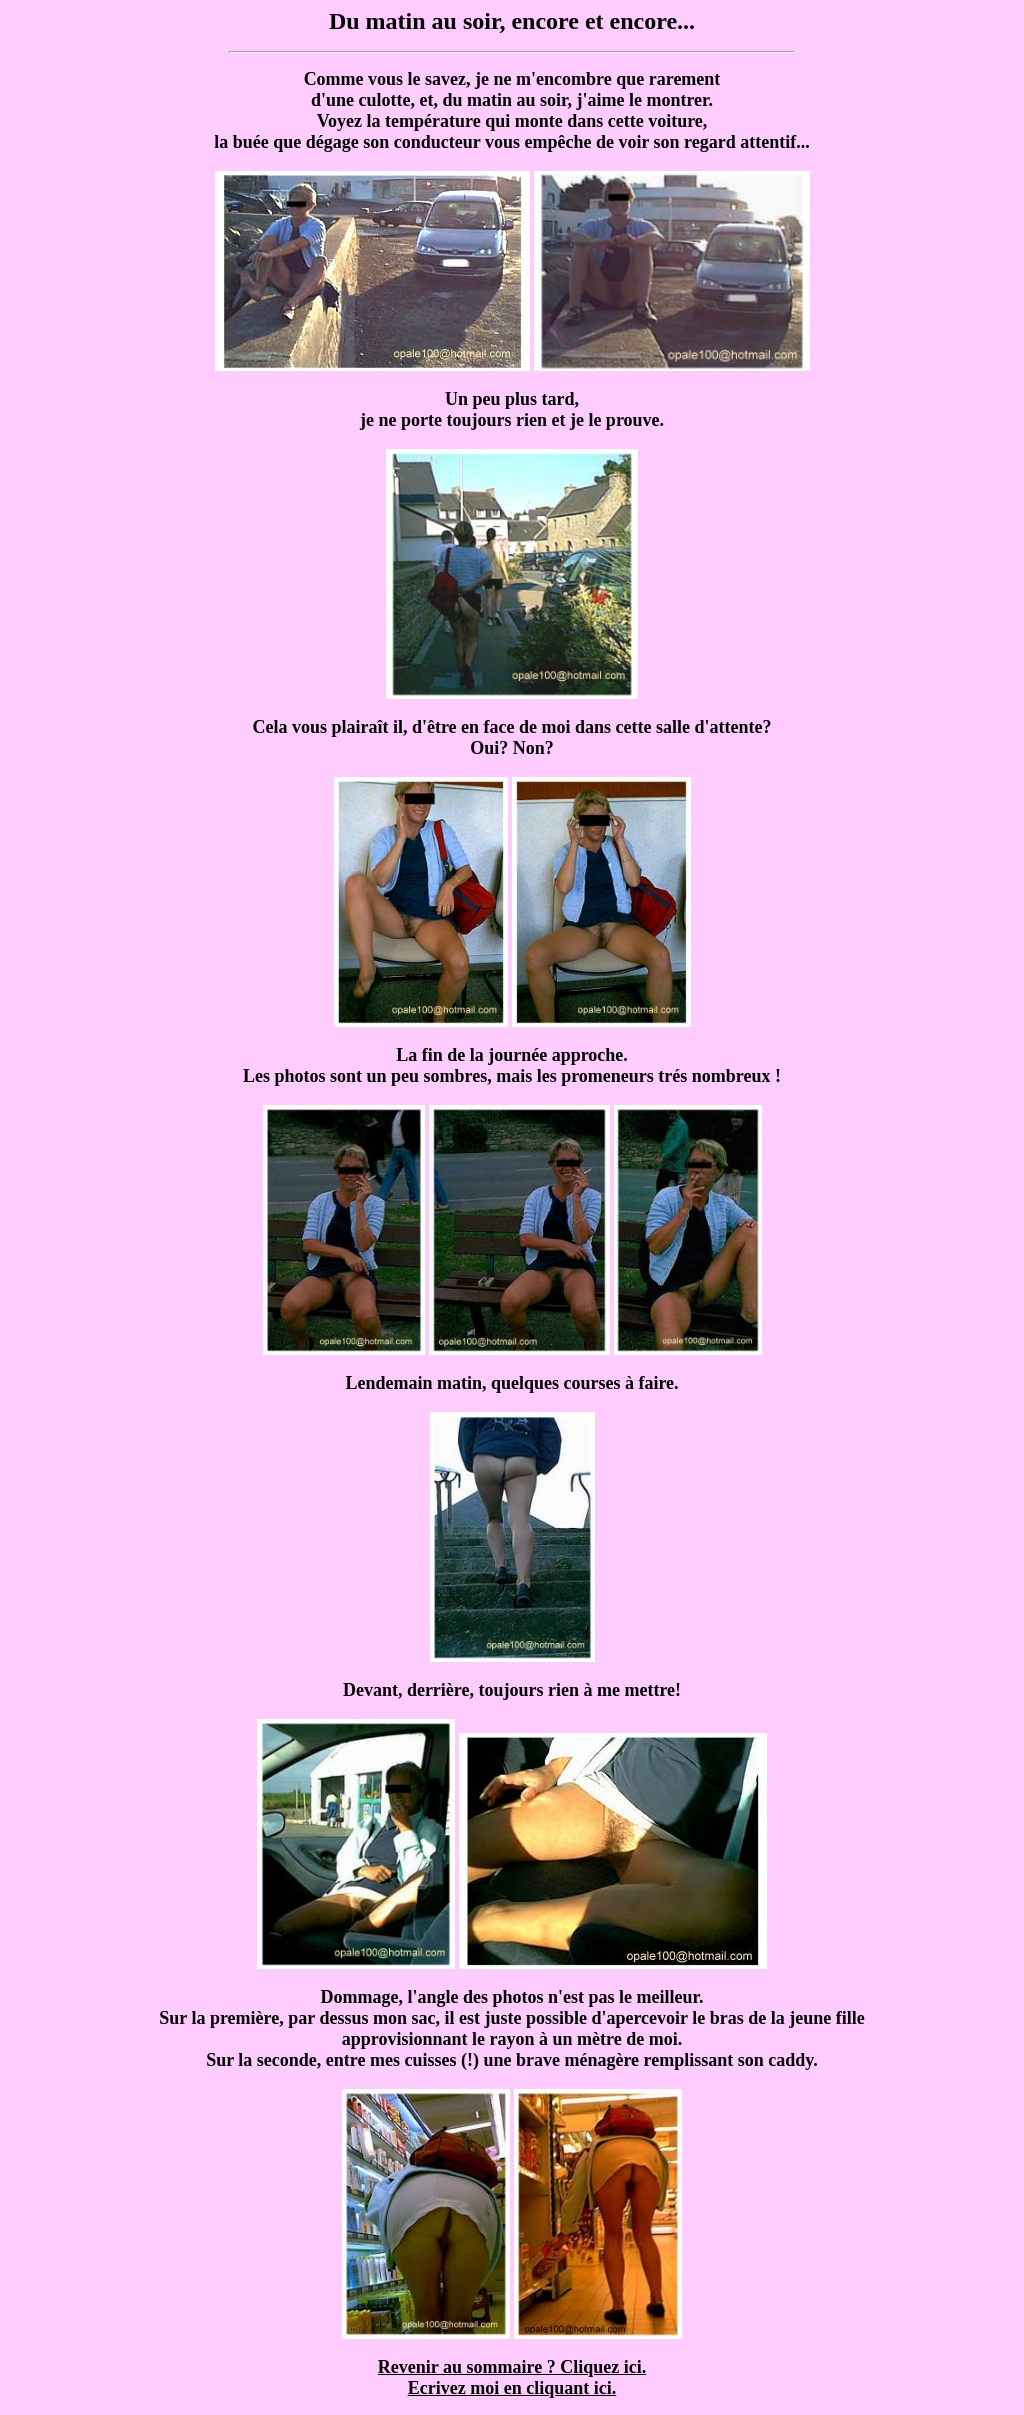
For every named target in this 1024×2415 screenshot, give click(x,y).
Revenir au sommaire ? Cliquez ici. (512, 2367)
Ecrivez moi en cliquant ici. (512, 2388)
